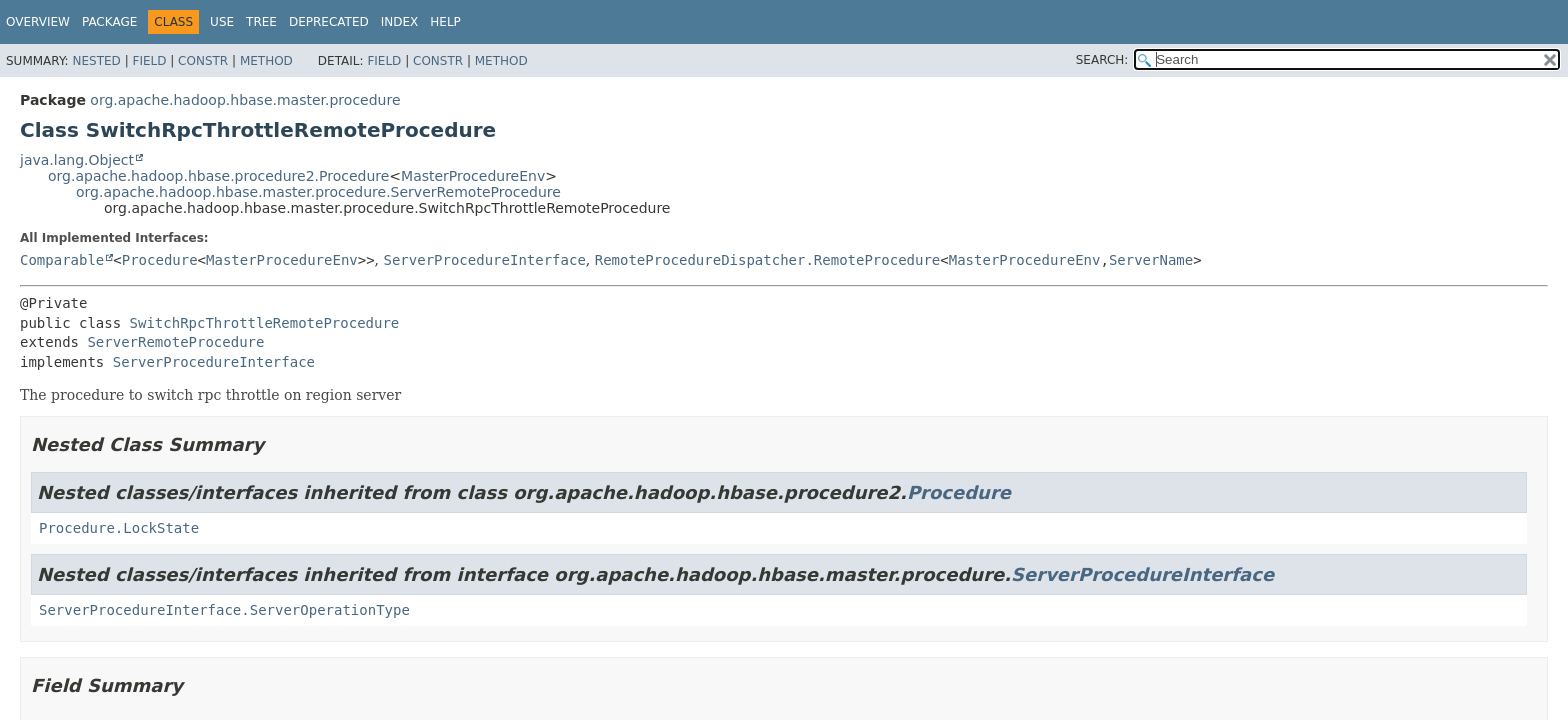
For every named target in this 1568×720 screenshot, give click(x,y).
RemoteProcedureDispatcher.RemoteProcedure (768, 260)
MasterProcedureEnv (473, 176)
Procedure (160, 260)
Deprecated (329, 22)
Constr (203, 61)
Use (222, 22)
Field (149, 61)
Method (266, 61)
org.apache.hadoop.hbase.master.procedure (245, 100)
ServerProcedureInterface (485, 260)
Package (109, 22)
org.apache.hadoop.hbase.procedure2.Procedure (218, 176)
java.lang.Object (77, 160)
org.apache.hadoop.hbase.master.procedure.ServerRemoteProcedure (318, 192)
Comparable (62, 260)
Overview (38, 22)
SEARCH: (1102, 60)
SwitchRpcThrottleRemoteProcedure (265, 323)
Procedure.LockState (119, 528)
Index (400, 22)
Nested (96, 61)
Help (445, 22)
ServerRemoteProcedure (175, 342)
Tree (261, 22)
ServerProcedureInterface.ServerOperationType (224, 610)
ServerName (1151, 260)
